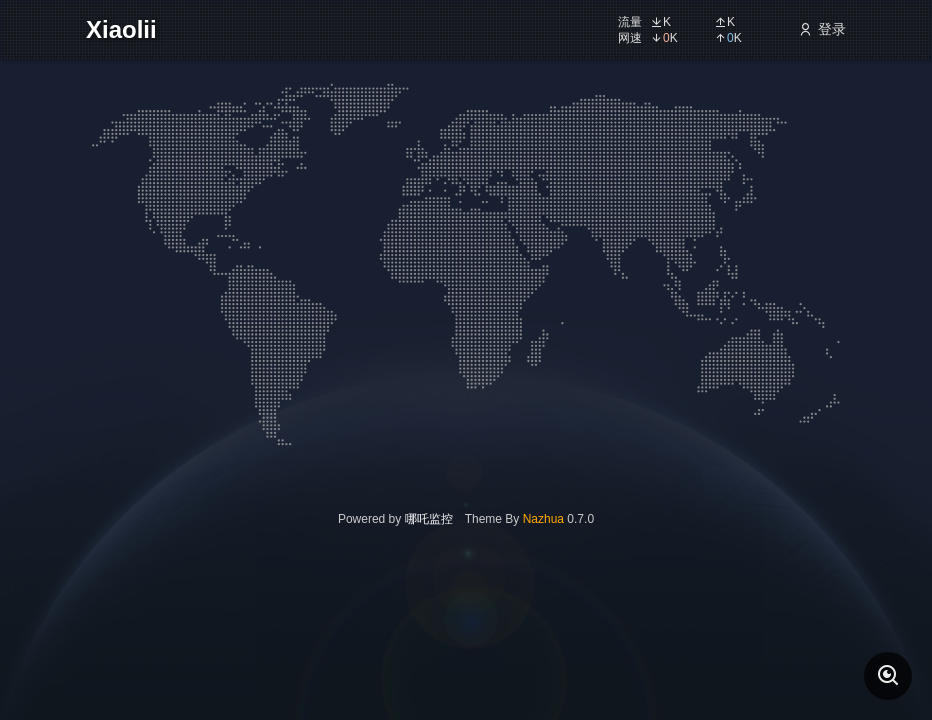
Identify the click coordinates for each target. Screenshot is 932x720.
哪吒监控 (429, 519)
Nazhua (543, 519)
